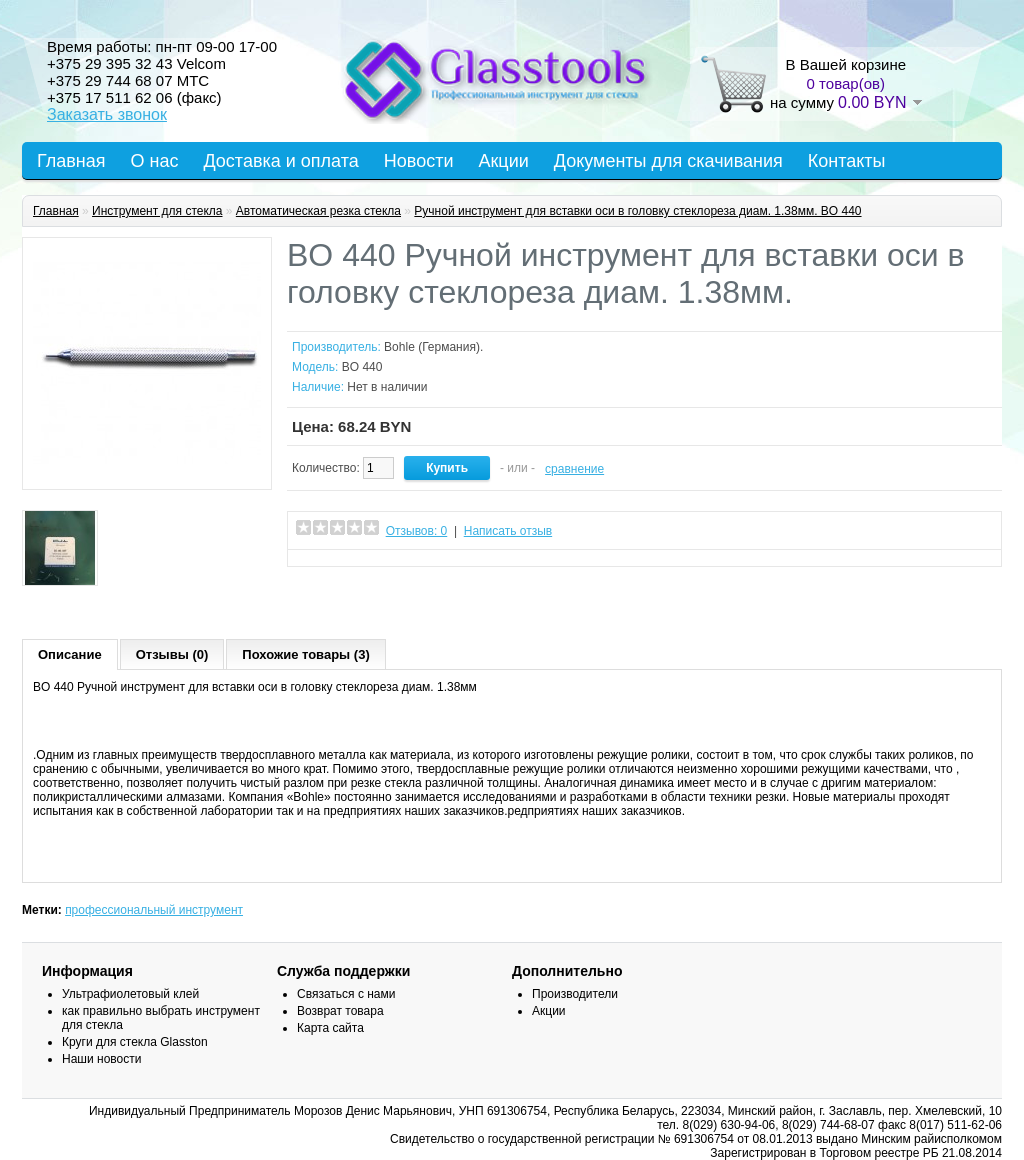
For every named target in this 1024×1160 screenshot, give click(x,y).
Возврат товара (340, 1011)
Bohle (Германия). (433, 347)
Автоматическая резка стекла (318, 211)
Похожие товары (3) (305, 654)
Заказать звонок (107, 114)
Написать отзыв (508, 531)
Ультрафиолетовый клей (130, 994)
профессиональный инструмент (154, 910)
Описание (70, 654)
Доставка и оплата (280, 161)
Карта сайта (330, 1028)
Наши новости (101, 1059)
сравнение (574, 469)
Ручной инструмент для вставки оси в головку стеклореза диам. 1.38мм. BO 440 (637, 211)
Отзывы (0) (172, 654)
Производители (575, 994)
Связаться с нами (346, 994)
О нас (155, 161)
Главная (71, 161)
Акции (503, 161)
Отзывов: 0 (417, 531)
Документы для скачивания (668, 161)
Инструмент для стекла (157, 211)
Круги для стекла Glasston (135, 1042)
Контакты (847, 161)
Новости (419, 161)
